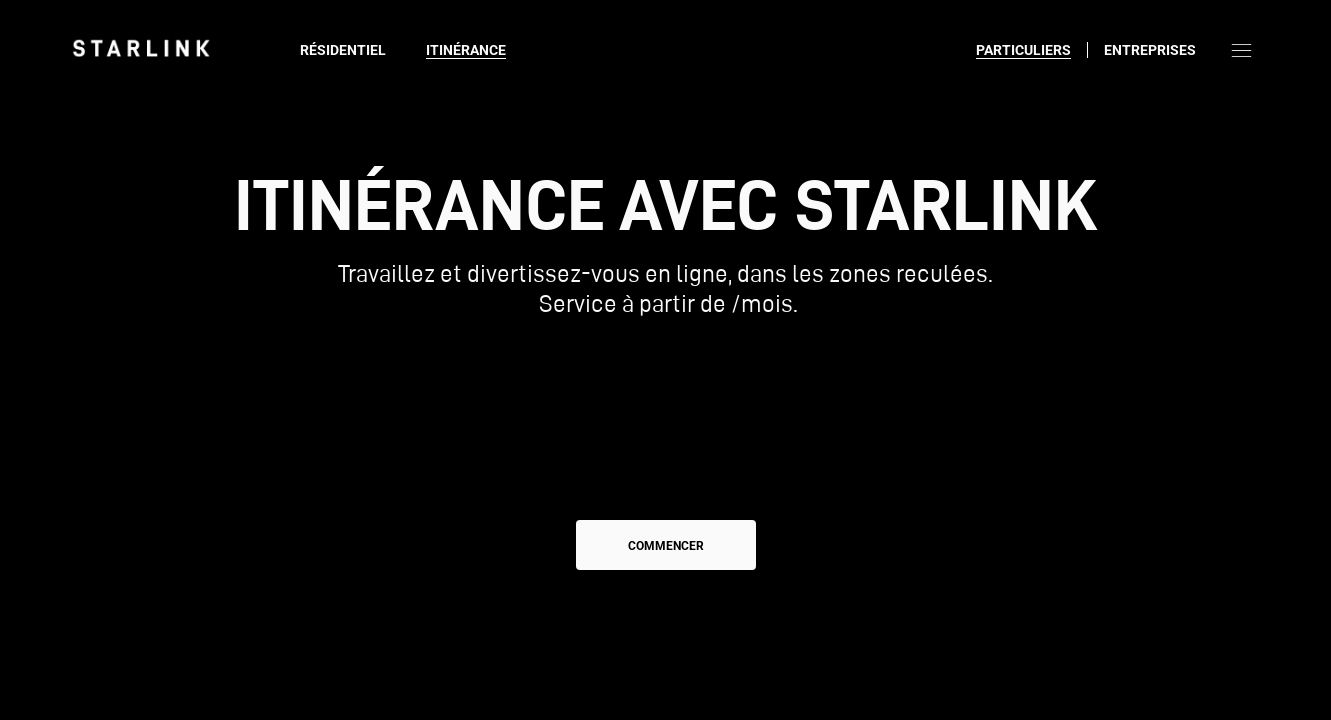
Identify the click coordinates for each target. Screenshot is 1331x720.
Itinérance (466, 50)
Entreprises (1150, 50)
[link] (141, 48)
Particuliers (1023, 50)
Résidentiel (343, 50)
